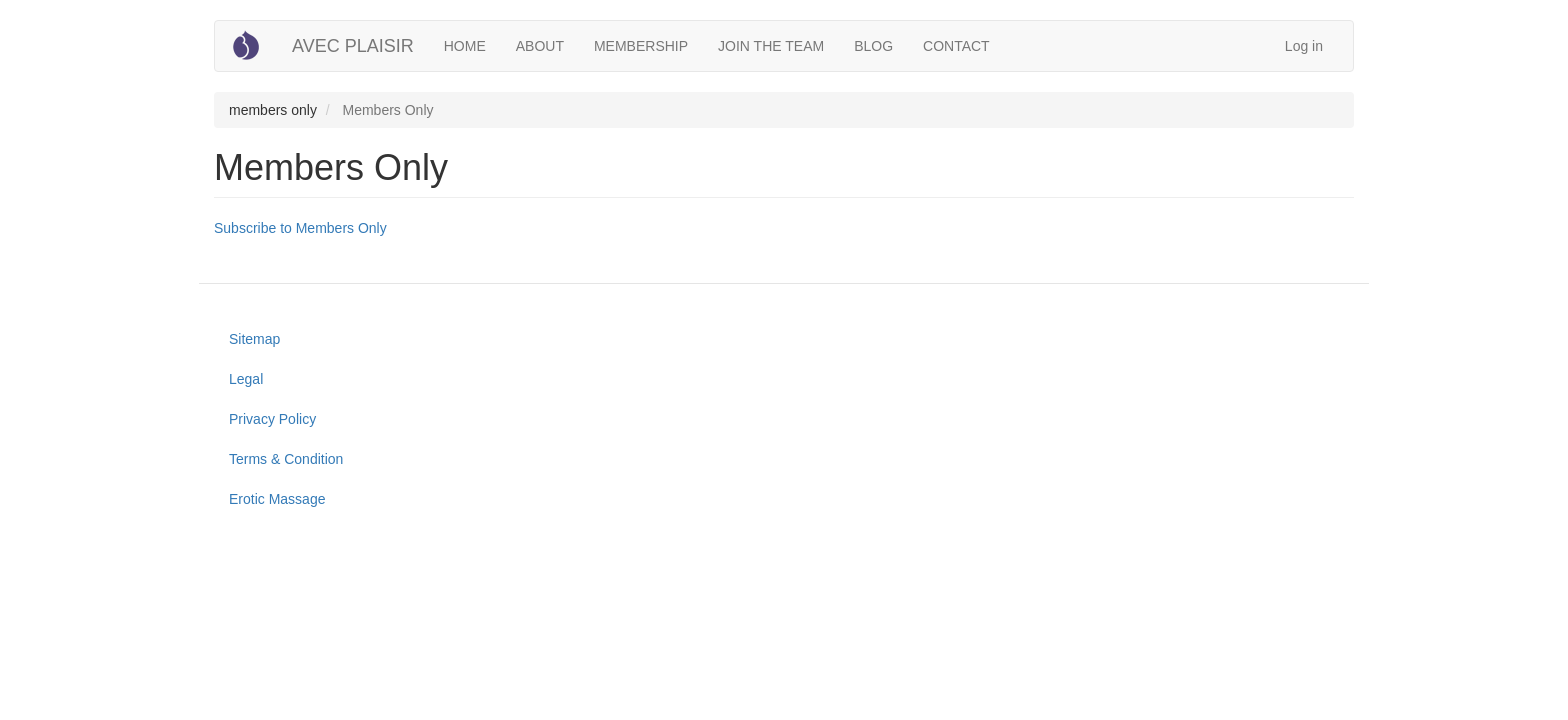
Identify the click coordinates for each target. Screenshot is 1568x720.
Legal (246, 379)
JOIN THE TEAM (771, 46)
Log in (1304, 46)
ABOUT (540, 46)
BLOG (873, 46)
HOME (465, 46)
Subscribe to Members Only (300, 228)
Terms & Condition (286, 459)
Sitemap (254, 339)
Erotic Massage (277, 499)
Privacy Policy (272, 419)
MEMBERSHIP (641, 46)
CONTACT (956, 46)
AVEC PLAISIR (353, 46)
